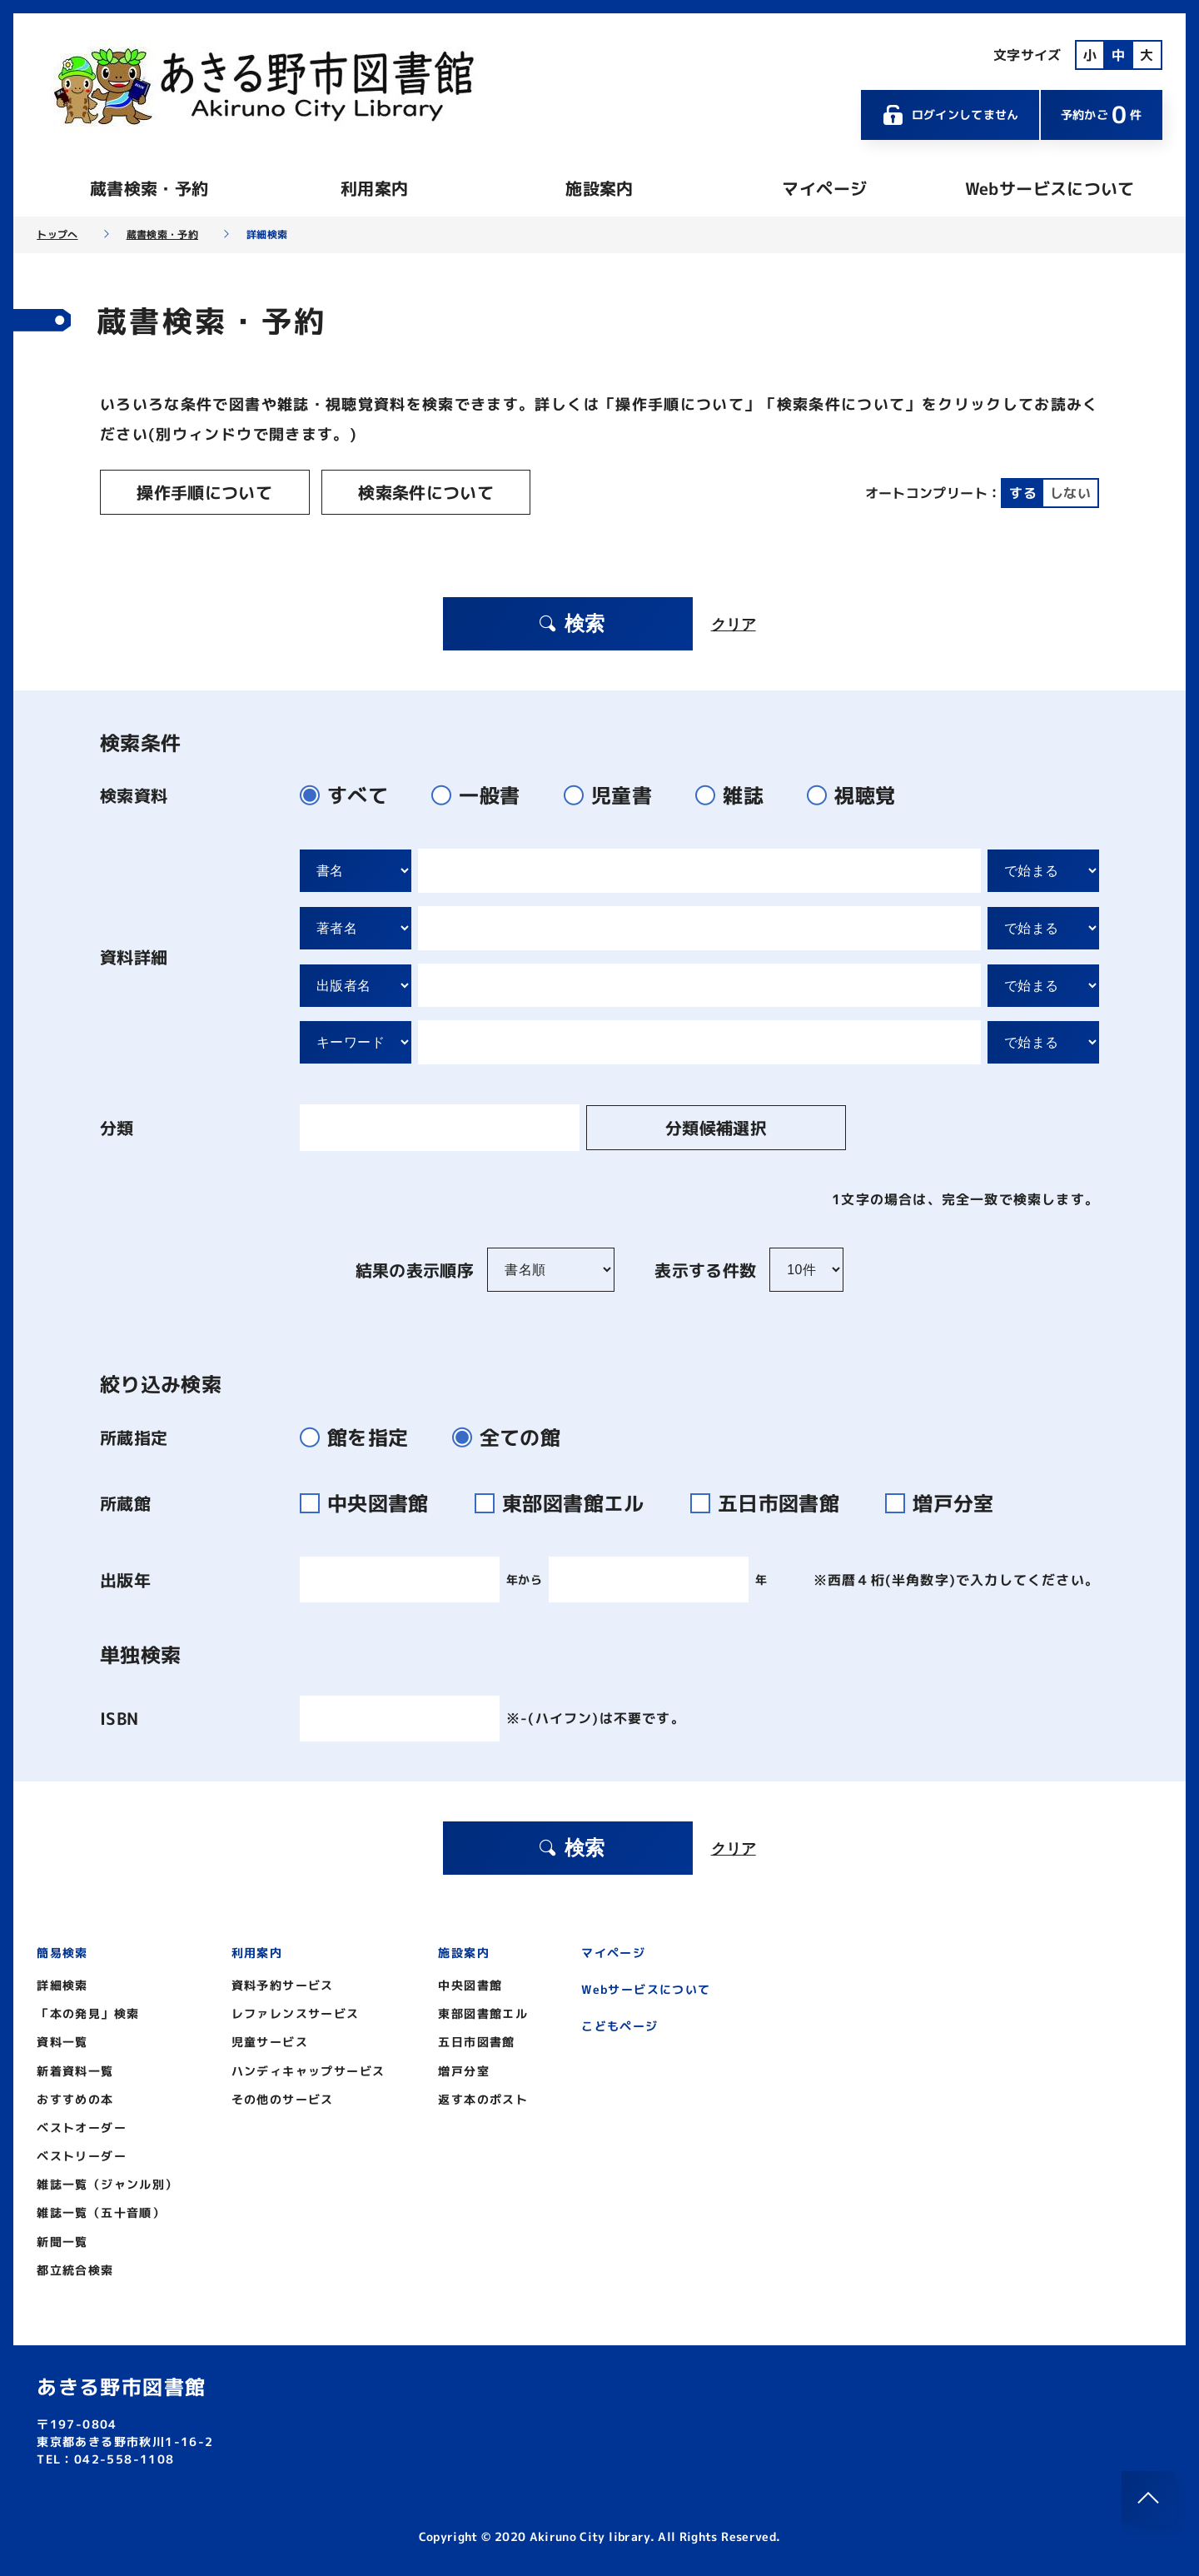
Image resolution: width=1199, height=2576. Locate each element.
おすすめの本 (75, 2097)
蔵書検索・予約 (149, 188)
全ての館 (513, 1435)
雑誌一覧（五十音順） (101, 2211)
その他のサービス (282, 2097)
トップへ (57, 235)
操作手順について (196, 492)
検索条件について (401, 492)
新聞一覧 (62, 2239)
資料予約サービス (282, 1983)
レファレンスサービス (295, 2011)
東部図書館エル (569, 1501)
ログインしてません (950, 115)
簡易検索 (62, 1950)
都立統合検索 (75, 2267)
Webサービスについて (1050, 188)
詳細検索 (62, 1983)
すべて (351, 793)
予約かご (1101, 114)
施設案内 (599, 188)
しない (1070, 492)
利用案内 (374, 188)
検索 (570, 621)
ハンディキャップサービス (308, 2068)
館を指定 (361, 1435)
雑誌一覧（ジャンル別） (107, 2182)
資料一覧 (62, 2040)
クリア (734, 621)
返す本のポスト (483, 2097)
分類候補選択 (682, 1125)
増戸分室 (946, 1501)
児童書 (615, 793)
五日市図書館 (774, 1501)
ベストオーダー (82, 2125)
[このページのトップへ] (1148, 2497)
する (1023, 492)
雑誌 (736, 793)
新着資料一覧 (75, 2068)
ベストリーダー (82, 2153)
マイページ (824, 188)
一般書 (482, 793)
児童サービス (269, 2040)
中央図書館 (374, 1501)
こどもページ (619, 2023)
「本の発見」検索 (88, 2011)
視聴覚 (858, 793)
